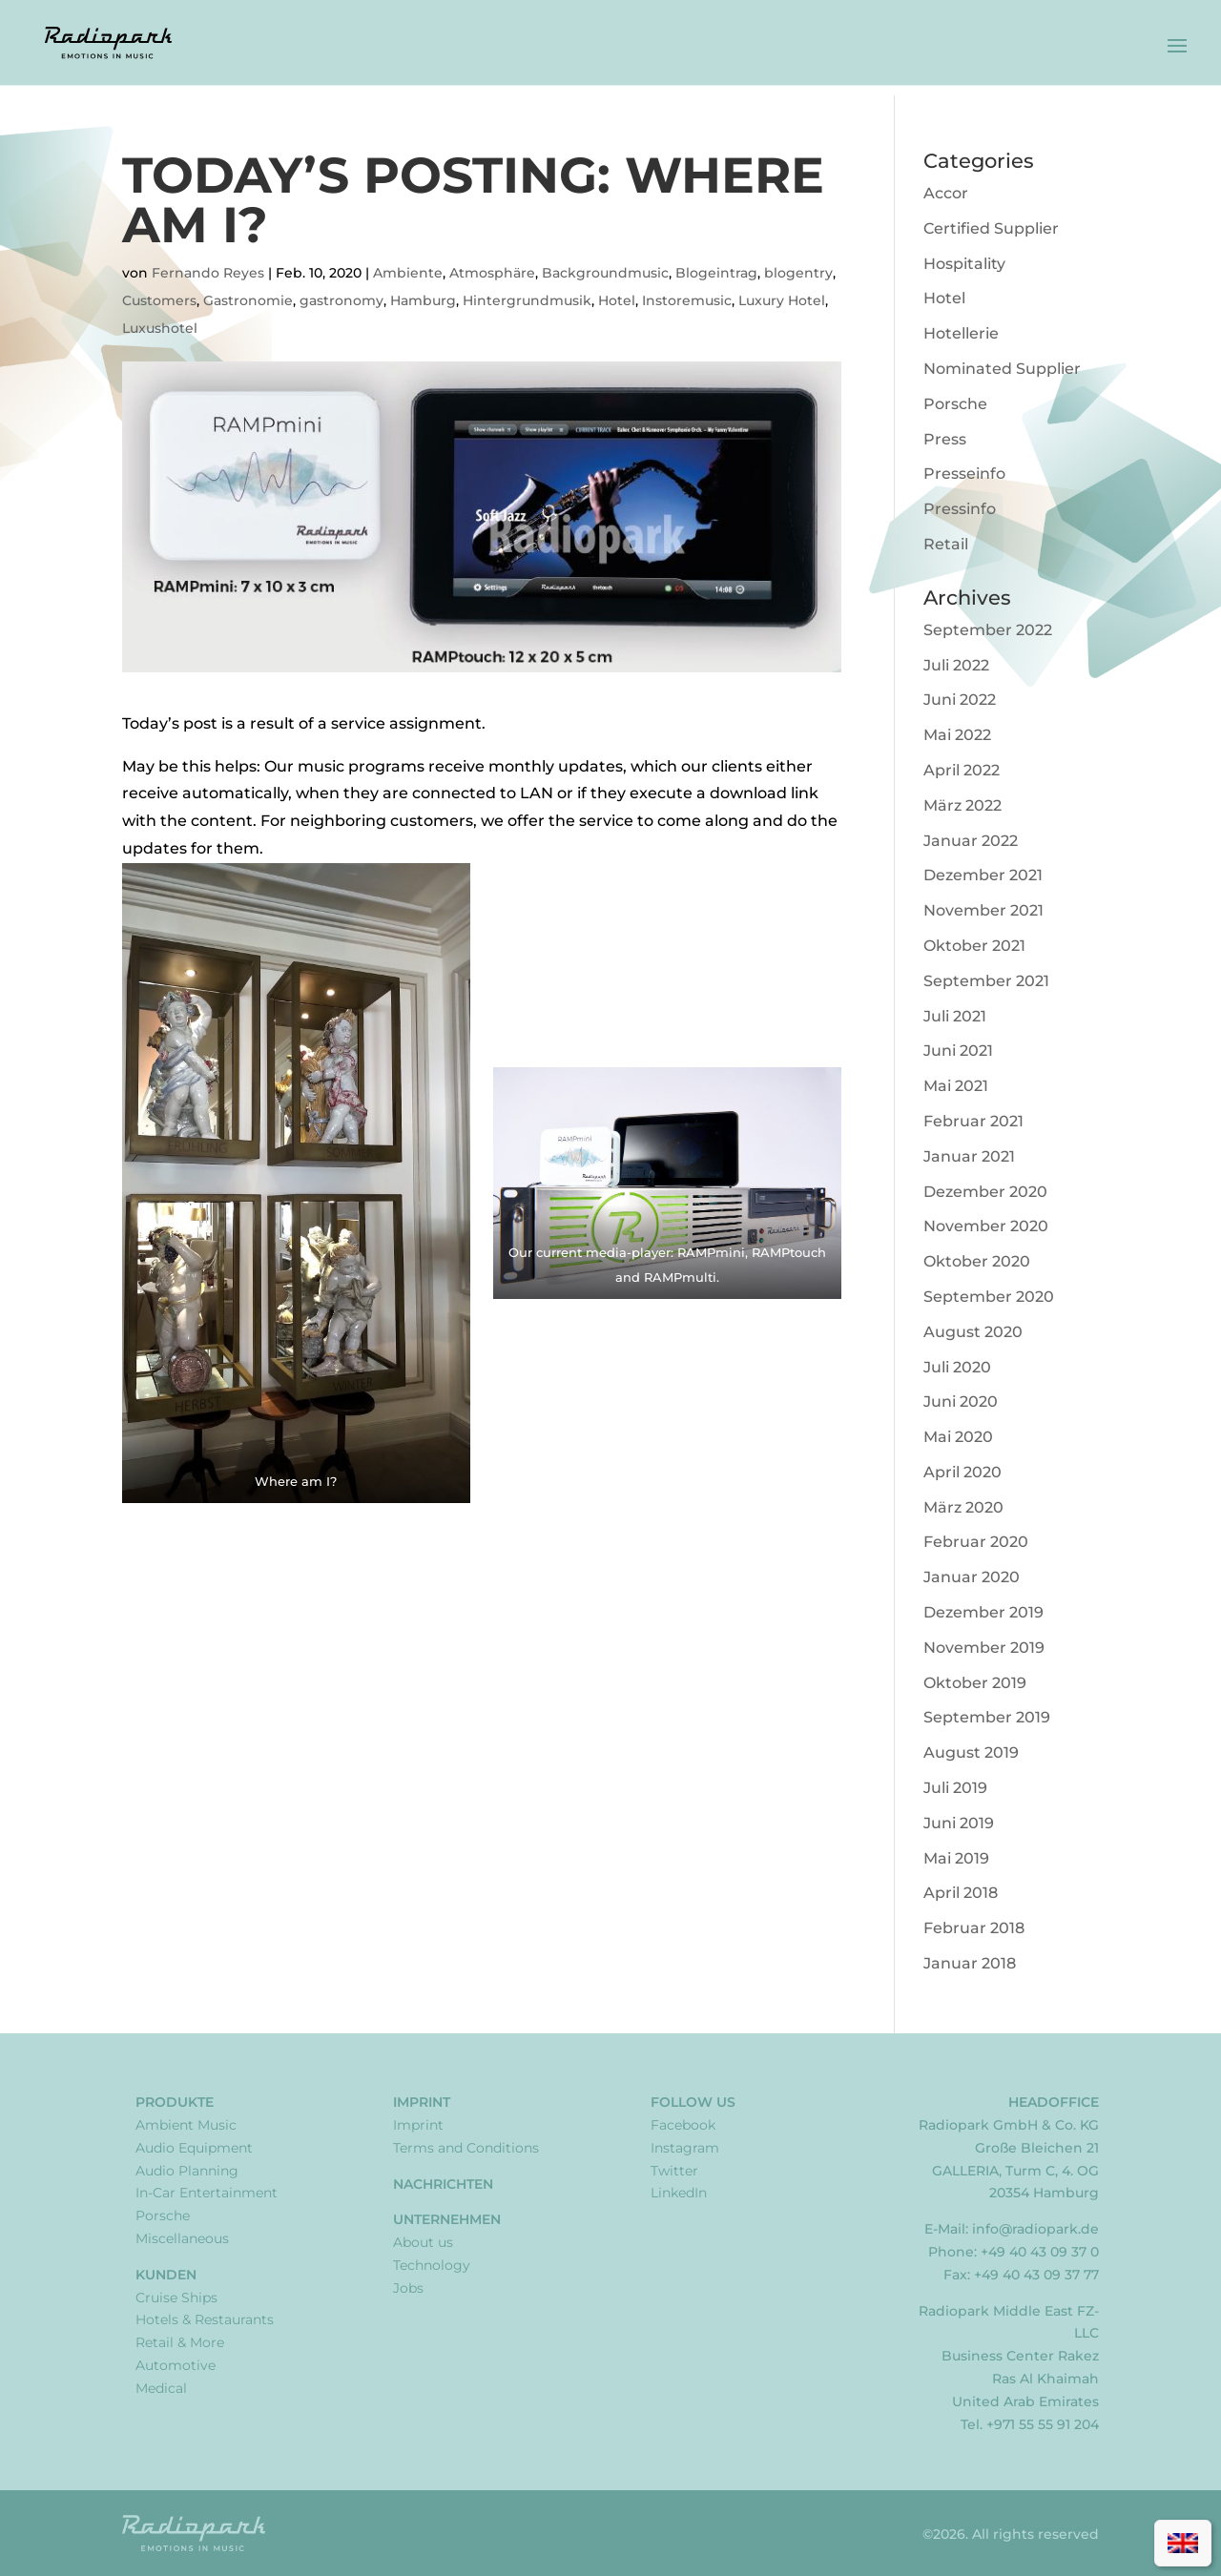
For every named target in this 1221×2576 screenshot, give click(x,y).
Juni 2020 (960, 1401)
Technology (431, 2265)
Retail (945, 544)
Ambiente (408, 272)
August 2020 (973, 1332)
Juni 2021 (958, 1050)
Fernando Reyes (208, 272)
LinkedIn (679, 2192)
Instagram (685, 2147)
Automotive (175, 2365)
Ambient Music (186, 2124)
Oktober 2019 (974, 1683)
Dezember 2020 (985, 1192)
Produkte (174, 2102)
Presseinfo (964, 473)
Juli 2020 (957, 1367)
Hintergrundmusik (527, 300)
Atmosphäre (492, 272)
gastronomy (341, 300)
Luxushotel (159, 328)
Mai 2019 (956, 1858)
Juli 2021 (954, 1016)
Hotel (616, 300)
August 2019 (971, 1752)
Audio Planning (186, 2170)
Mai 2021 (955, 1086)
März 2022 (962, 805)
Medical (161, 2388)
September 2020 (988, 1297)
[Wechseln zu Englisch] (1183, 2543)
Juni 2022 (959, 699)
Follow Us (693, 2102)
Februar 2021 (973, 1121)
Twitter (674, 2170)
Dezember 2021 (983, 875)
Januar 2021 (969, 1156)
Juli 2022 (956, 665)
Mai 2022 (957, 735)
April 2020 (962, 1472)
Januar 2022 (970, 841)
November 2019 (984, 1647)
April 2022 (961, 770)
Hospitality (964, 264)
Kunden (166, 2274)
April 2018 (960, 1893)
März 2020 (963, 1507)
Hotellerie (961, 333)
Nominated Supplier (1002, 369)
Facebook (683, 2124)
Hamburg (423, 300)
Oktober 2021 (974, 946)
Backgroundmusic (605, 272)
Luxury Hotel (781, 300)
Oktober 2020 (976, 1261)
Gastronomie (248, 300)
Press (944, 439)
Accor (945, 193)
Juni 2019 (958, 1823)
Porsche (955, 404)
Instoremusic (687, 300)
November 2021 (983, 910)
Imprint (421, 2102)
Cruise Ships (176, 2297)
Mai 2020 (958, 1437)
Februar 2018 (973, 1928)
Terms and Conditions (466, 2147)
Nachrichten (443, 2184)
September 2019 (986, 1717)
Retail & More (179, 2342)
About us (423, 2242)
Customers (159, 300)
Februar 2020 (975, 1542)
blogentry (798, 272)
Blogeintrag (716, 272)
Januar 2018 (969, 1963)
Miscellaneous (182, 2238)
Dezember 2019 (983, 1612)
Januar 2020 (971, 1577)
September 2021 (986, 981)
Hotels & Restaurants (204, 2319)
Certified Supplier (991, 228)
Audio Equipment (194, 2147)
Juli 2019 (955, 1788)
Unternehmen (447, 2219)
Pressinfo (959, 509)
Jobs (408, 2288)
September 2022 (987, 630)
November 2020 (985, 1226)
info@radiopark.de (1035, 2228)
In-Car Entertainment (206, 2192)
